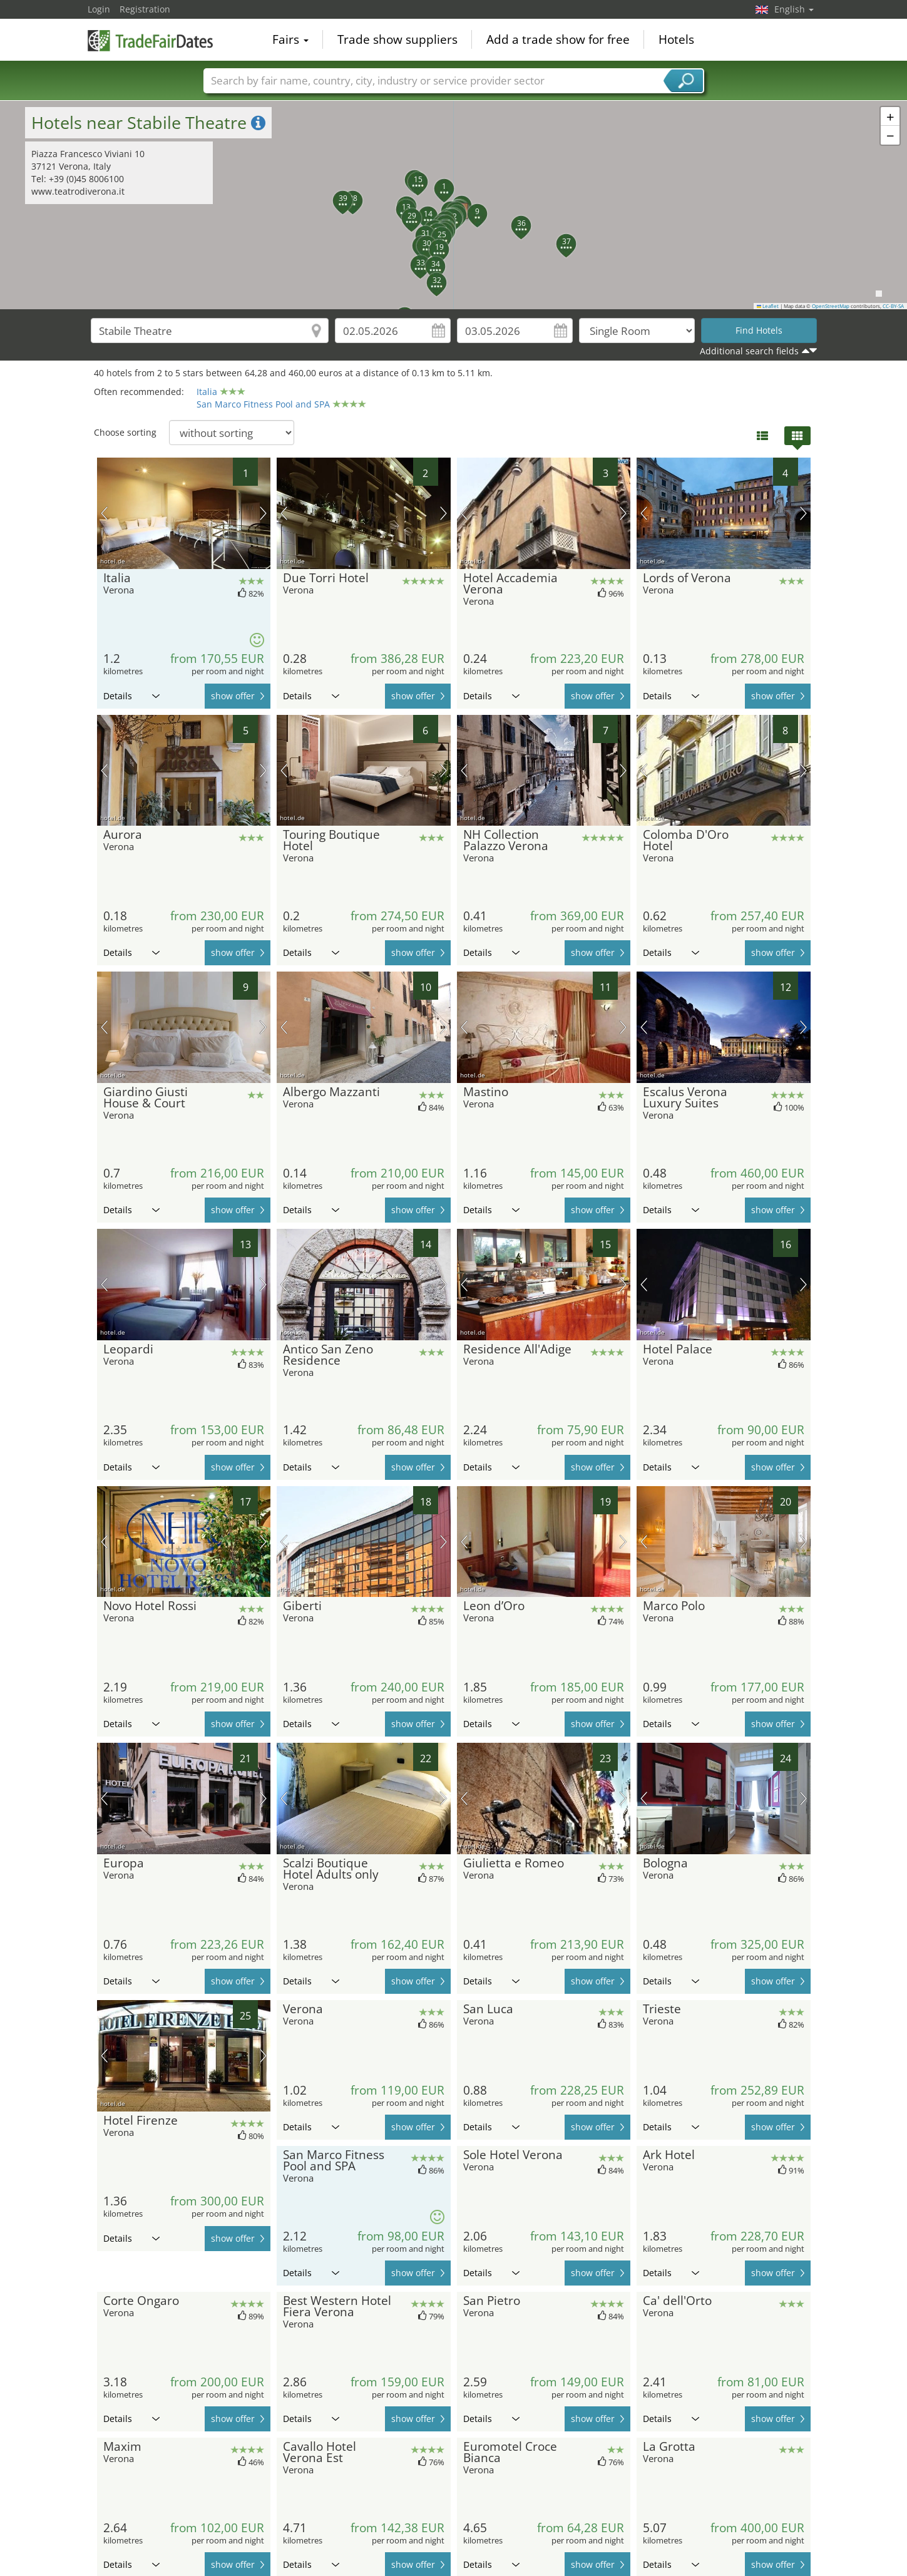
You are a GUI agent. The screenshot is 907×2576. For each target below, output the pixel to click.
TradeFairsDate (150, 38)
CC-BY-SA (893, 306)
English (794, 9)
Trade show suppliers (397, 40)
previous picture (104, 513)
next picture (263, 513)
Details (131, 696)
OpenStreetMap (830, 306)
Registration (145, 9)
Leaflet (768, 306)
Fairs (290, 40)
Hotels (676, 40)
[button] (437, 181)
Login (99, 9)
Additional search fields (749, 351)
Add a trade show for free (558, 40)
